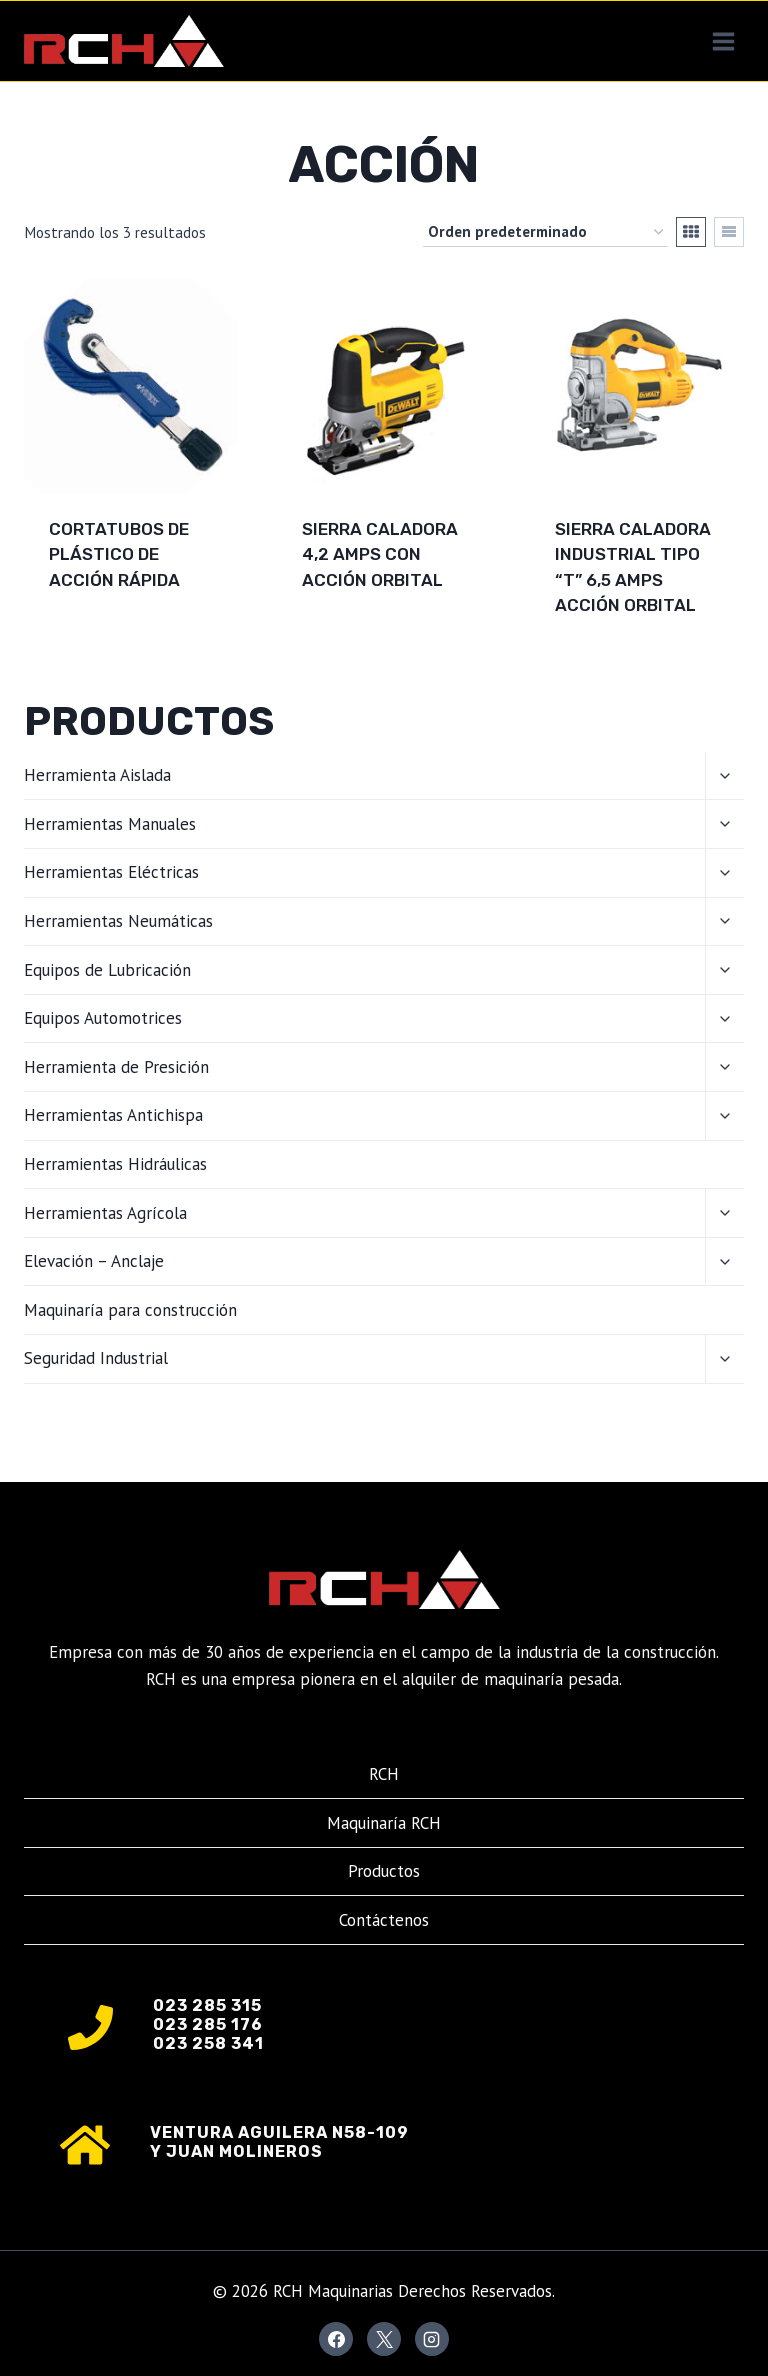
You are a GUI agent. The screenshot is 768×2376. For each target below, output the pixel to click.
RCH (384, 1774)
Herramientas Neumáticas (118, 921)
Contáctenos (384, 1920)
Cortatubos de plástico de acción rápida (119, 554)
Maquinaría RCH (384, 1823)
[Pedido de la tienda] (545, 232)
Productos (384, 1871)
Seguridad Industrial (96, 1358)
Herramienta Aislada (97, 775)
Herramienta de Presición (116, 1067)
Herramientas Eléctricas (111, 872)
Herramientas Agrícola (105, 1213)
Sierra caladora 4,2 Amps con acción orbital (380, 554)
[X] (384, 2339)
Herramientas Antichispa (113, 1115)
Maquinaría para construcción (130, 1310)
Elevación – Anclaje (94, 1261)
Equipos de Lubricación (107, 970)
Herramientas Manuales (110, 824)
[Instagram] (432, 2339)
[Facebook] (336, 2339)
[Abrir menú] (723, 41)
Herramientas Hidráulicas (115, 1164)
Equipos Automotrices (103, 1018)
